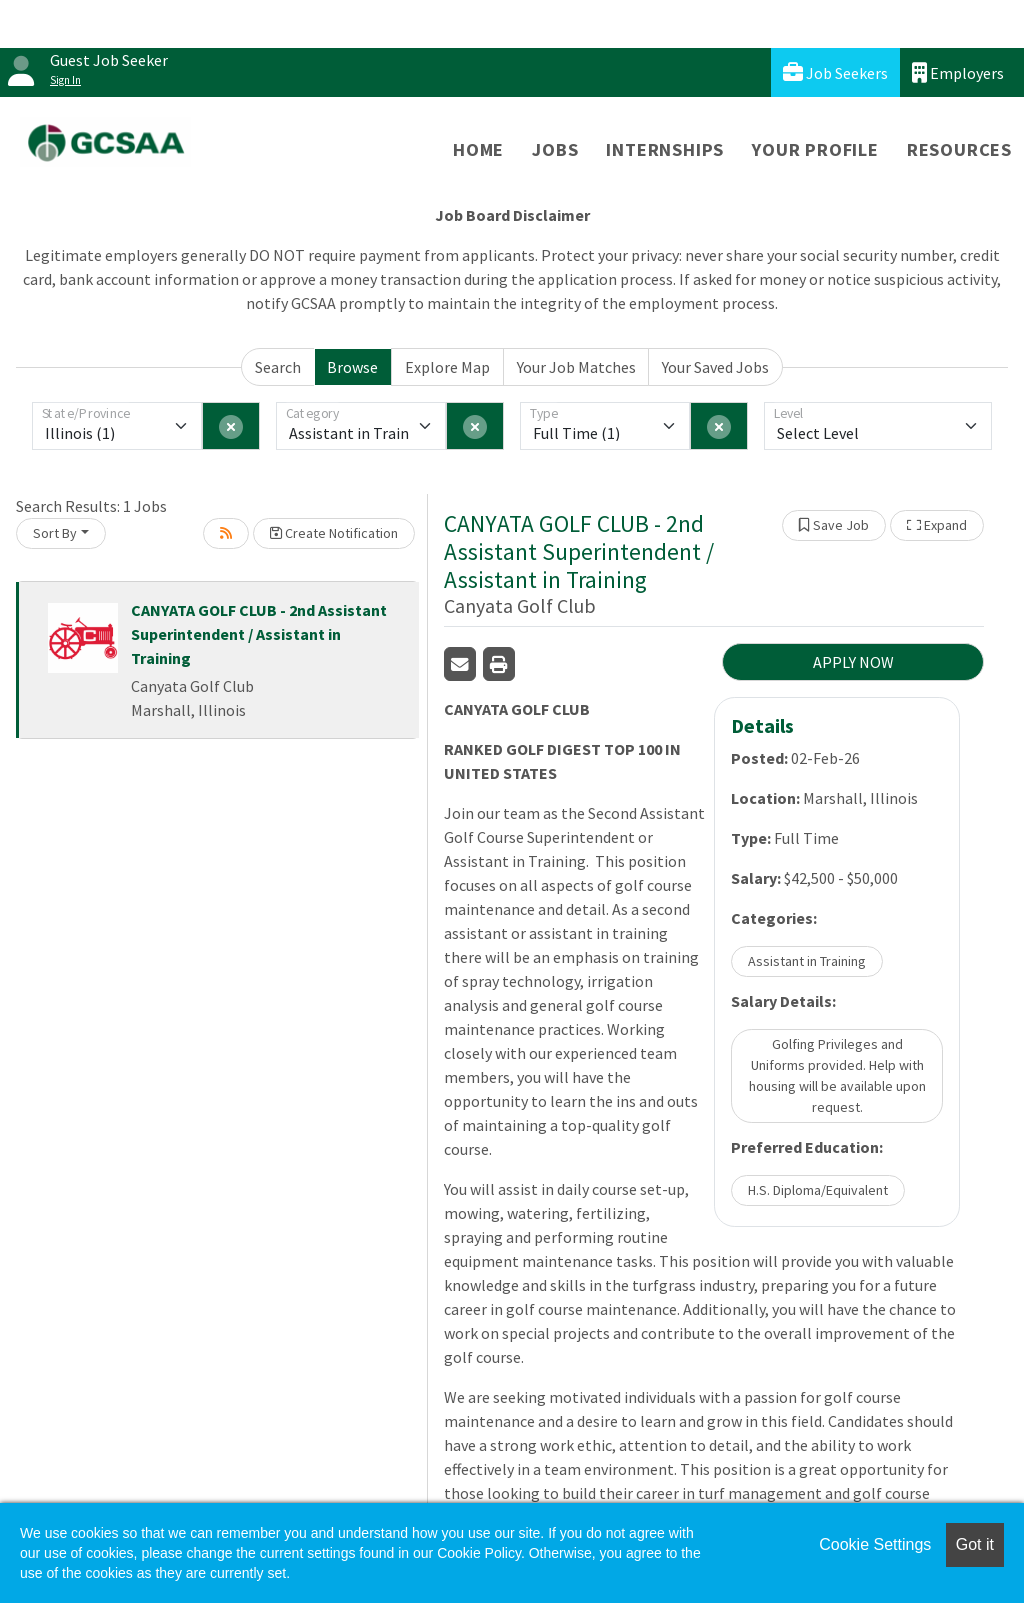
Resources (959, 149)
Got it (975, 1544)
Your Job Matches (576, 367)
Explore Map (447, 367)
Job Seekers (835, 72)
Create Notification (334, 533)
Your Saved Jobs (715, 367)
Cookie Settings (875, 1544)
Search (278, 367)
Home (478, 149)
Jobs (555, 149)
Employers (958, 72)
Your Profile (815, 149)
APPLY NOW (853, 662)
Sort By (55, 533)
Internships (665, 149)
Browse (352, 367)
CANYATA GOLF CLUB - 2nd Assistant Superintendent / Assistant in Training (259, 634)
